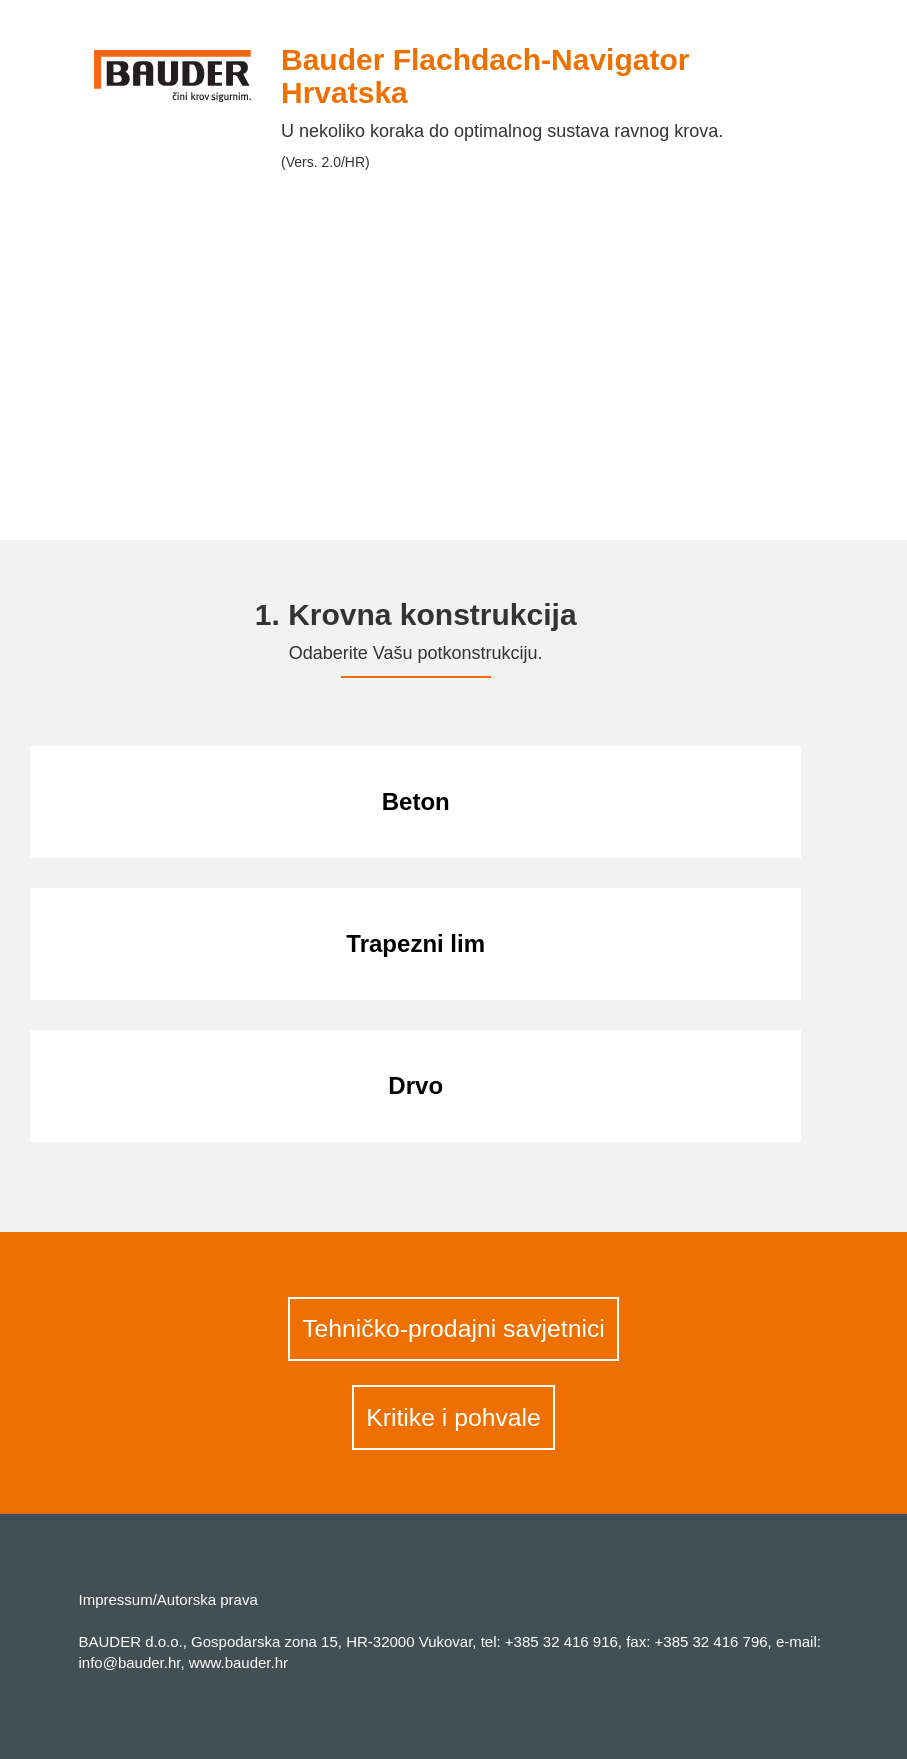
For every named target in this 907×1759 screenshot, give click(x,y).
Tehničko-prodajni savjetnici (453, 1328)
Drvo (415, 1085)
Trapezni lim (415, 943)
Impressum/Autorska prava (168, 1599)
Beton (416, 801)
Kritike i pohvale (453, 1417)
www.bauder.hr (238, 1662)
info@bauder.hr (130, 1662)
